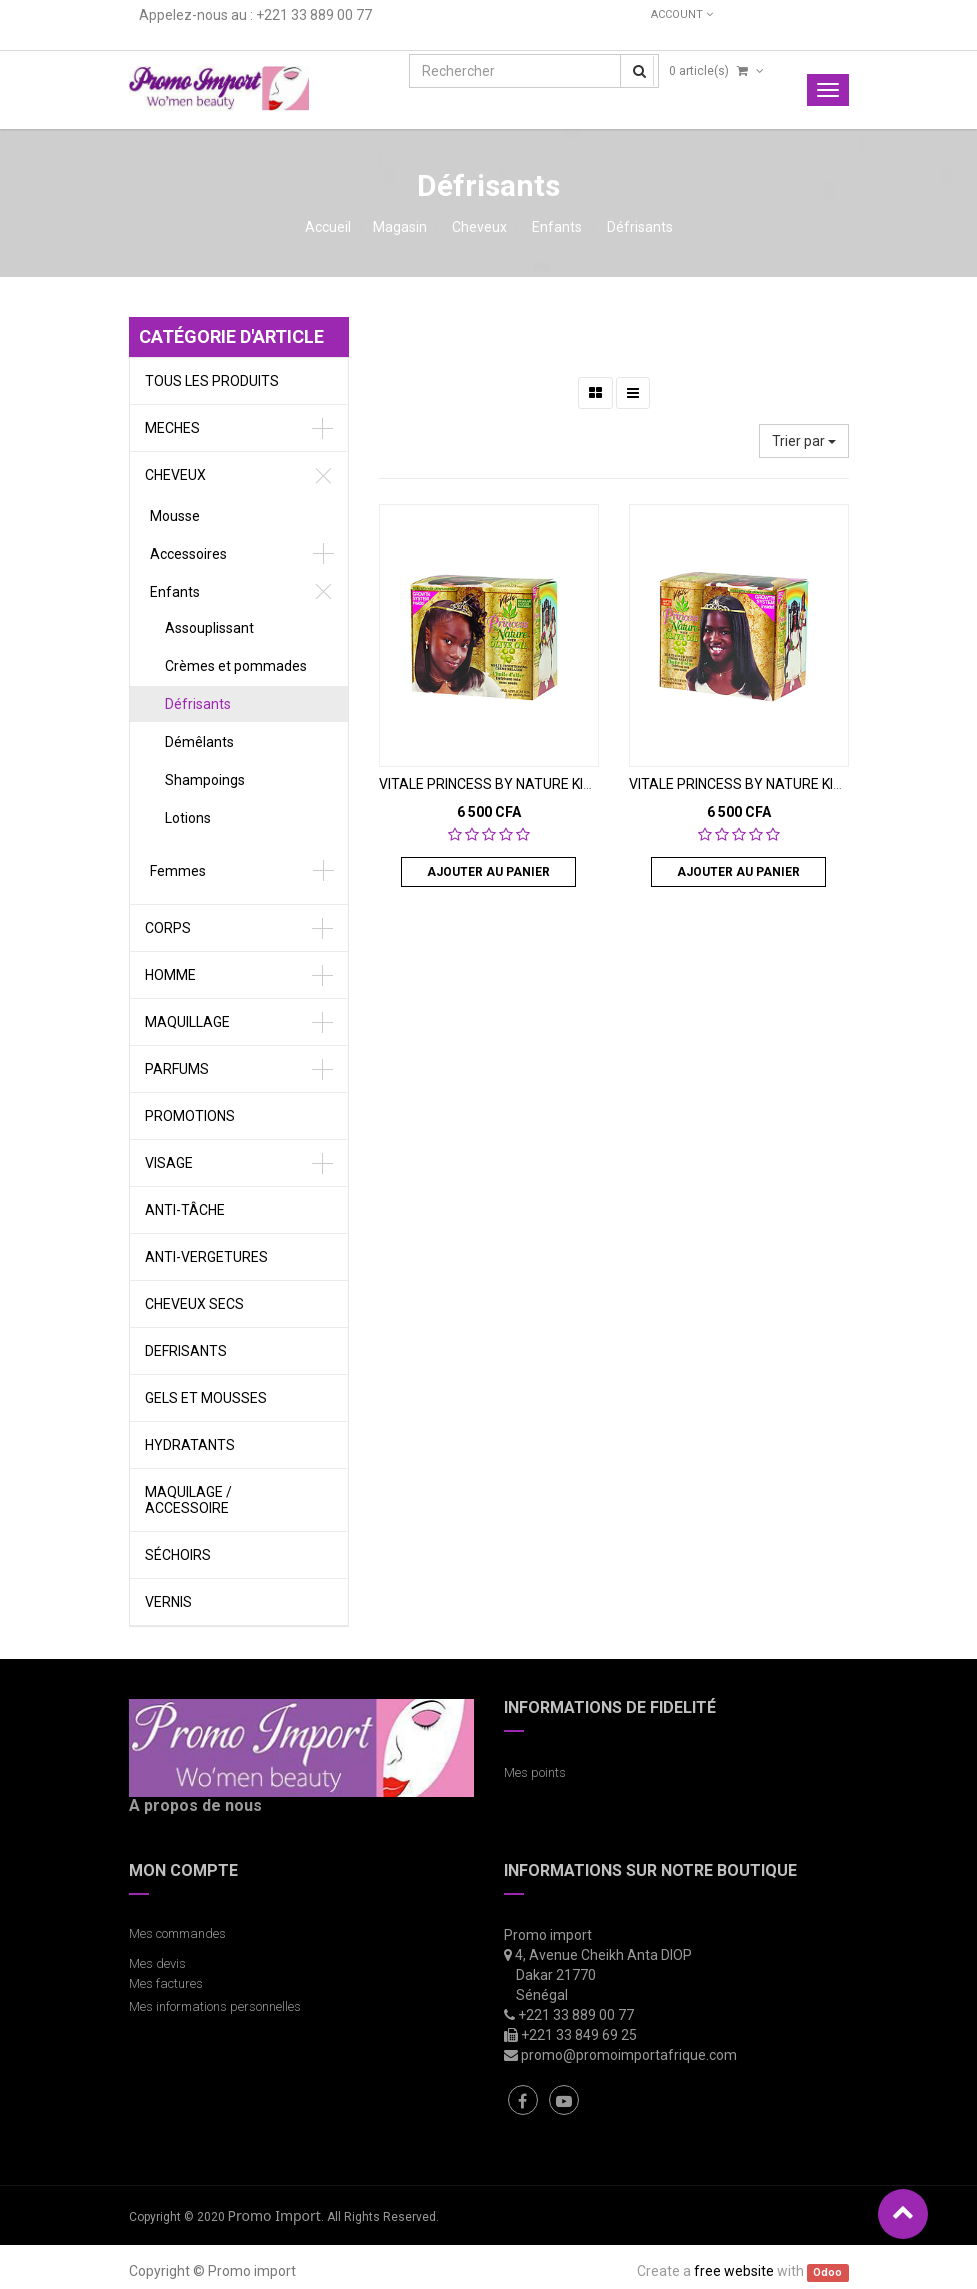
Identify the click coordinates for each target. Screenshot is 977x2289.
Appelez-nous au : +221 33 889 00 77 (255, 15)
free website (734, 2271)
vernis (168, 1602)
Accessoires (188, 554)
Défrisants (640, 227)
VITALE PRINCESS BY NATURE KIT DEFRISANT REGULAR (555, 784)
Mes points (535, 1772)
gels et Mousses (206, 1398)
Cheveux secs (194, 1304)
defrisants (186, 1351)
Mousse (175, 516)
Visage (169, 1163)
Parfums (177, 1069)
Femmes (178, 871)
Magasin (400, 227)
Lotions (188, 818)
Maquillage (187, 1022)
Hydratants (190, 1445)
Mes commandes (177, 1933)
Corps (168, 928)
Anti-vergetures (206, 1257)
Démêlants (199, 742)
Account (682, 14)
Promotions (190, 1116)
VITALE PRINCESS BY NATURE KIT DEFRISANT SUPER (797, 784)
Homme (170, 975)
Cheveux (479, 227)
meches (172, 428)
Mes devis (157, 1963)
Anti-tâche (185, 1210)
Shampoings (205, 780)
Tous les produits (212, 381)
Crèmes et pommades (236, 666)
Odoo (827, 2272)
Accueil (328, 227)
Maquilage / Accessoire (188, 1500)
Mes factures (166, 1983)
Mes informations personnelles (218, 2006)
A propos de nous (195, 1805)
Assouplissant (209, 628)
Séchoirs (178, 1555)
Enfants (557, 227)
